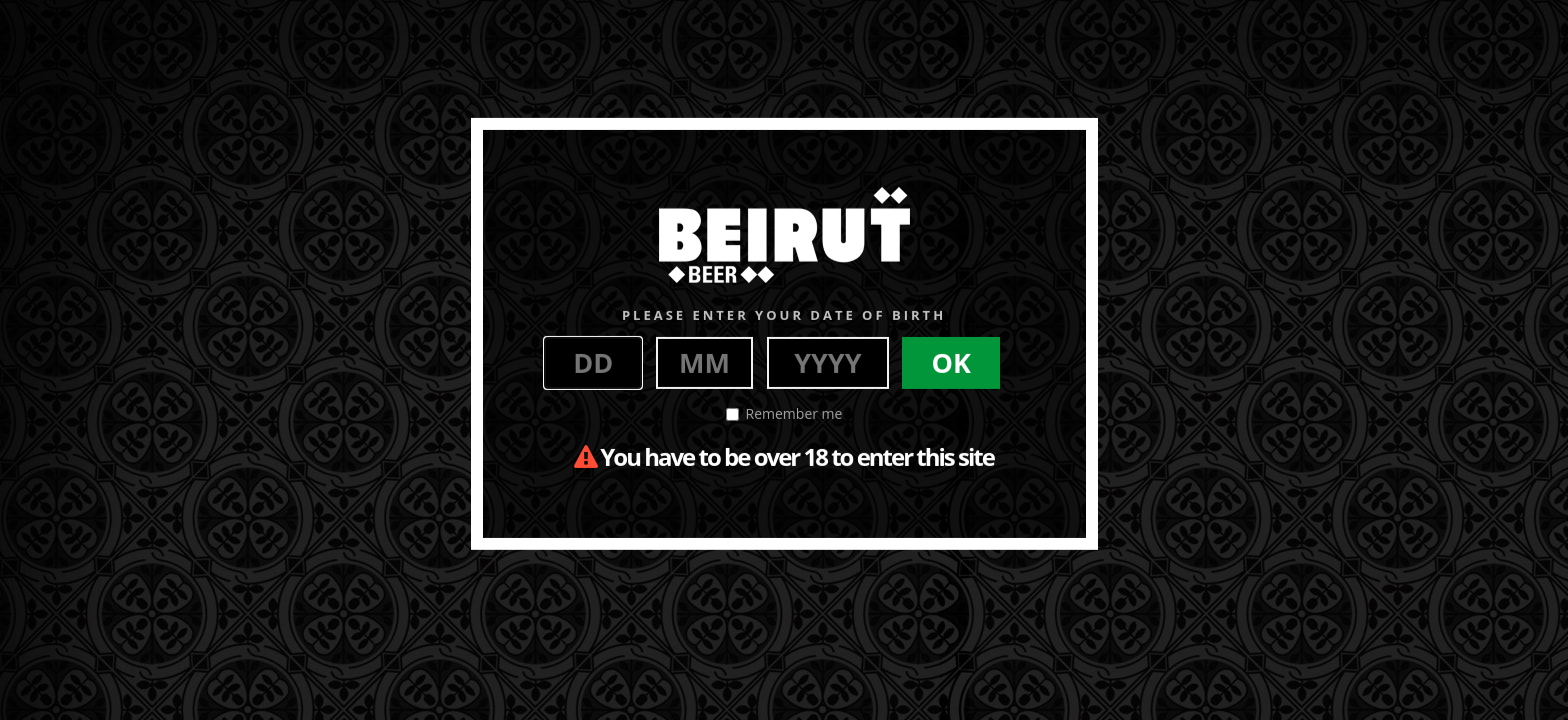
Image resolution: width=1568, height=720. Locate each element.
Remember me (784, 413)
